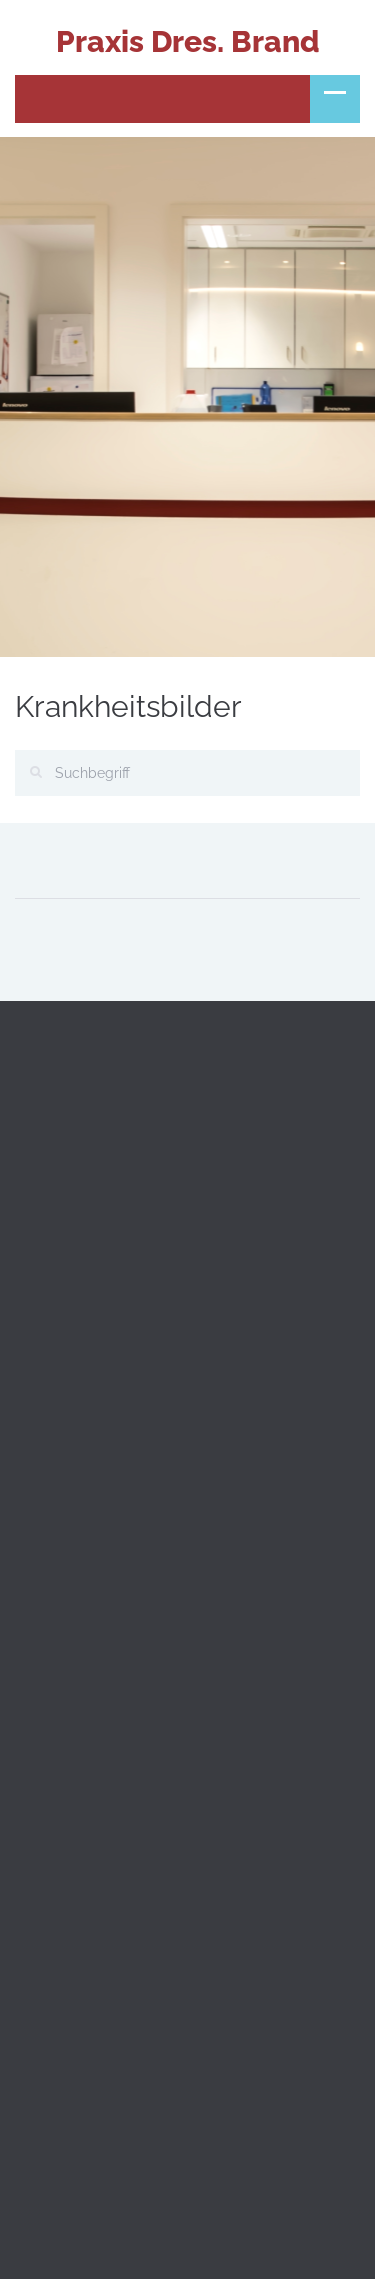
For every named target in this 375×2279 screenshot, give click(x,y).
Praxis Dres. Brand (188, 41)
